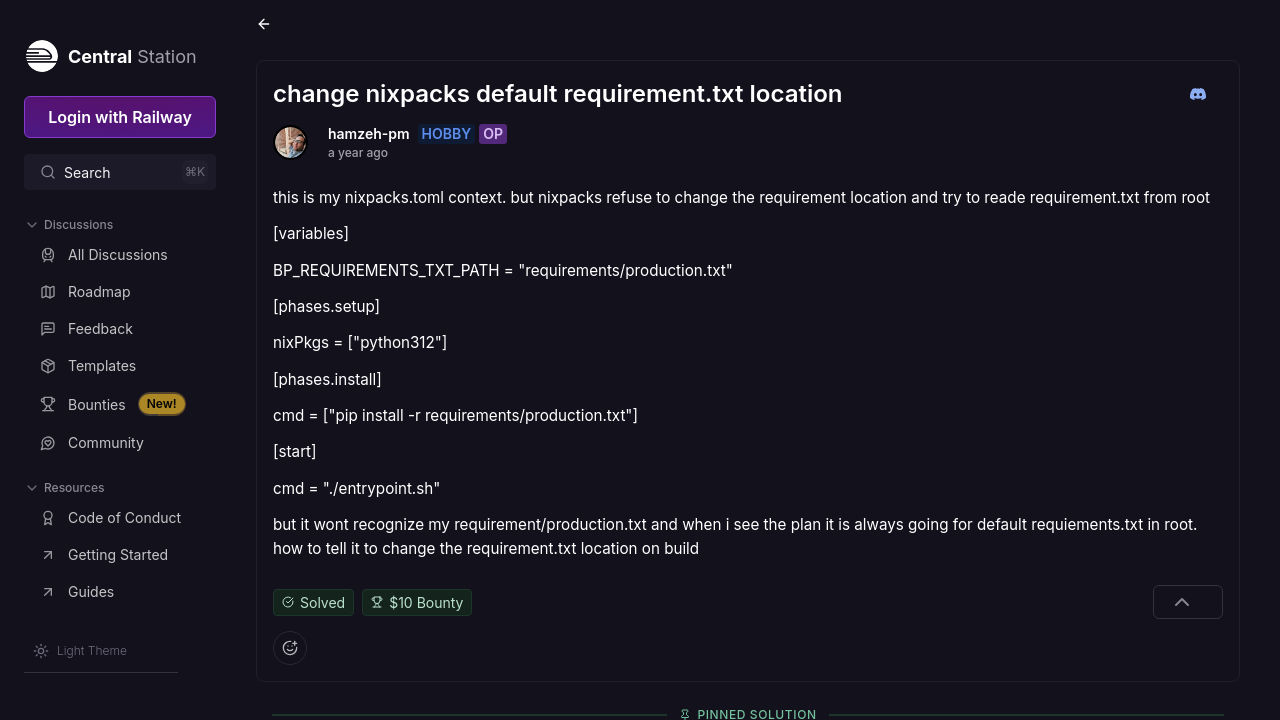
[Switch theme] (80, 651)
